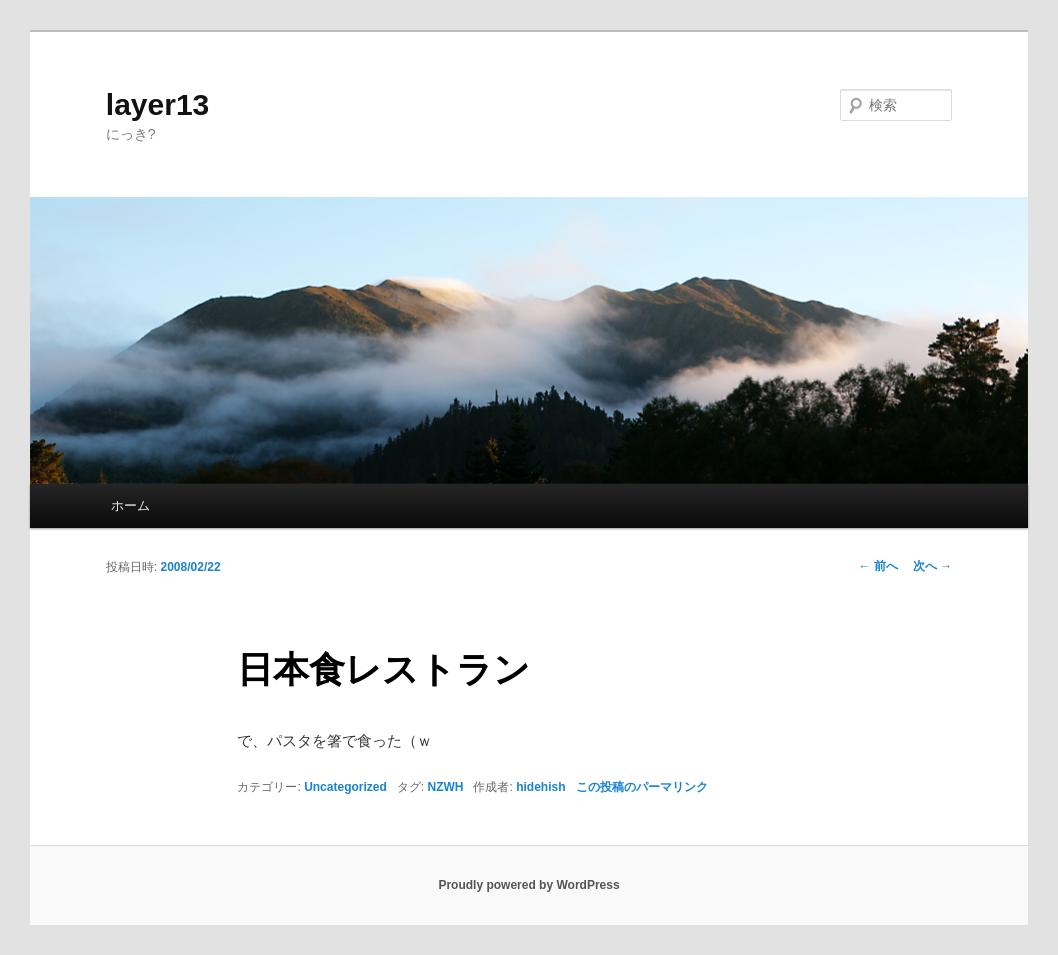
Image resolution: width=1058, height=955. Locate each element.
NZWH (445, 787)
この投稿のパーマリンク (642, 787)
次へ (932, 566)
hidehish (540, 787)
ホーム (130, 505)
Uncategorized (345, 787)
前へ (877, 566)
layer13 (157, 104)
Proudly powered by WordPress (528, 885)
